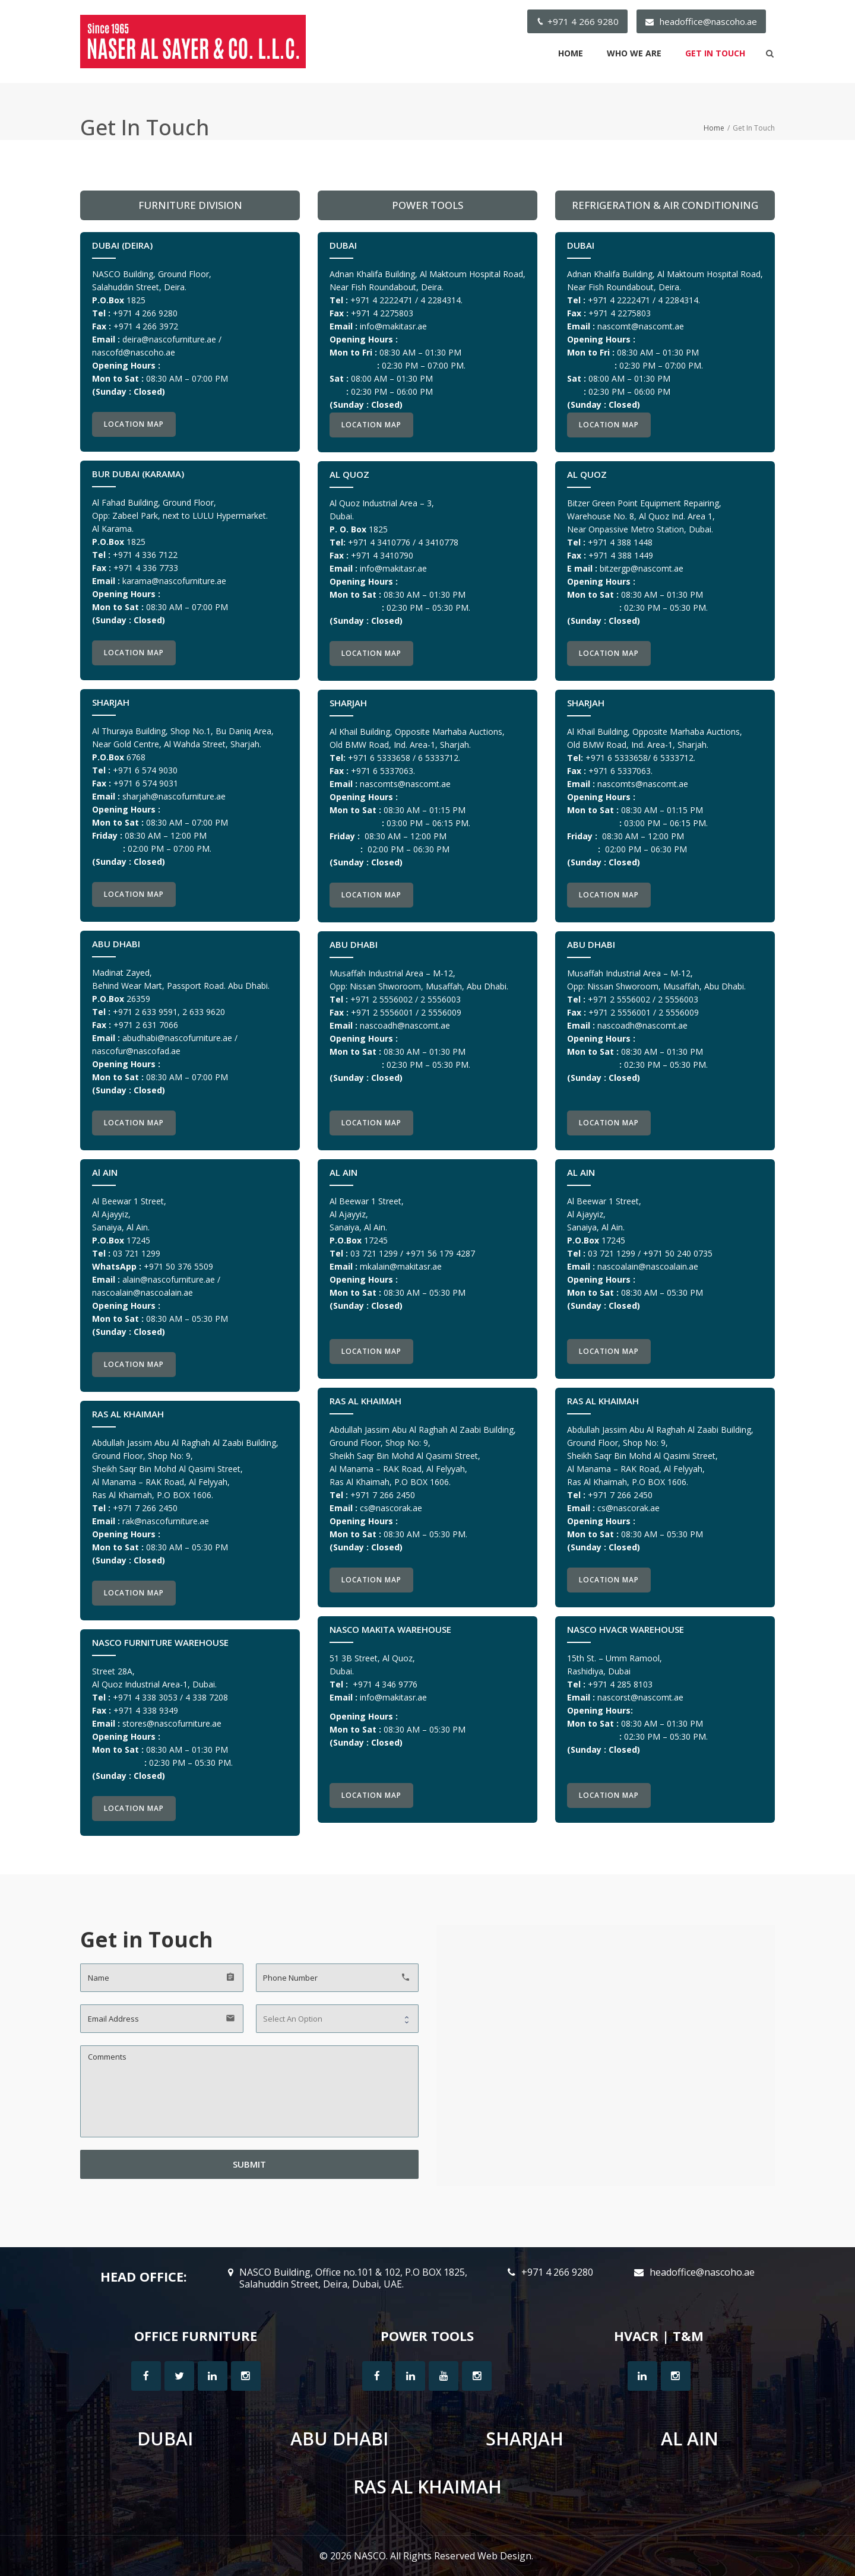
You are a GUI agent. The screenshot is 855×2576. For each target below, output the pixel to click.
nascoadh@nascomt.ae (405, 1025)
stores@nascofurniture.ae (171, 1723)
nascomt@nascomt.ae (640, 326)
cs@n (391, 1508)
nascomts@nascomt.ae (405, 783)
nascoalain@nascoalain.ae (142, 1292)
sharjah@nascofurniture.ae (174, 796)
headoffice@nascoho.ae (708, 21)
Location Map (134, 424)
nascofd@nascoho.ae (133, 352)
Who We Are (634, 53)
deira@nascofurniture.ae (169, 339)
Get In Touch (715, 53)
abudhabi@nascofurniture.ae (177, 1037)
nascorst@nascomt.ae (640, 1697)
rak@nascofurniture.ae (165, 1521)
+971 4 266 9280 (583, 21)
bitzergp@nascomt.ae (641, 568)
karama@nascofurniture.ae (174, 580)
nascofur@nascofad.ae (136, 1051)
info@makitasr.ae (393, 326)
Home (570, 53)
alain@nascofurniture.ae (168, 1279)
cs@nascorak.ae (628, 1508)
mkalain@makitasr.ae (401, 1266)
